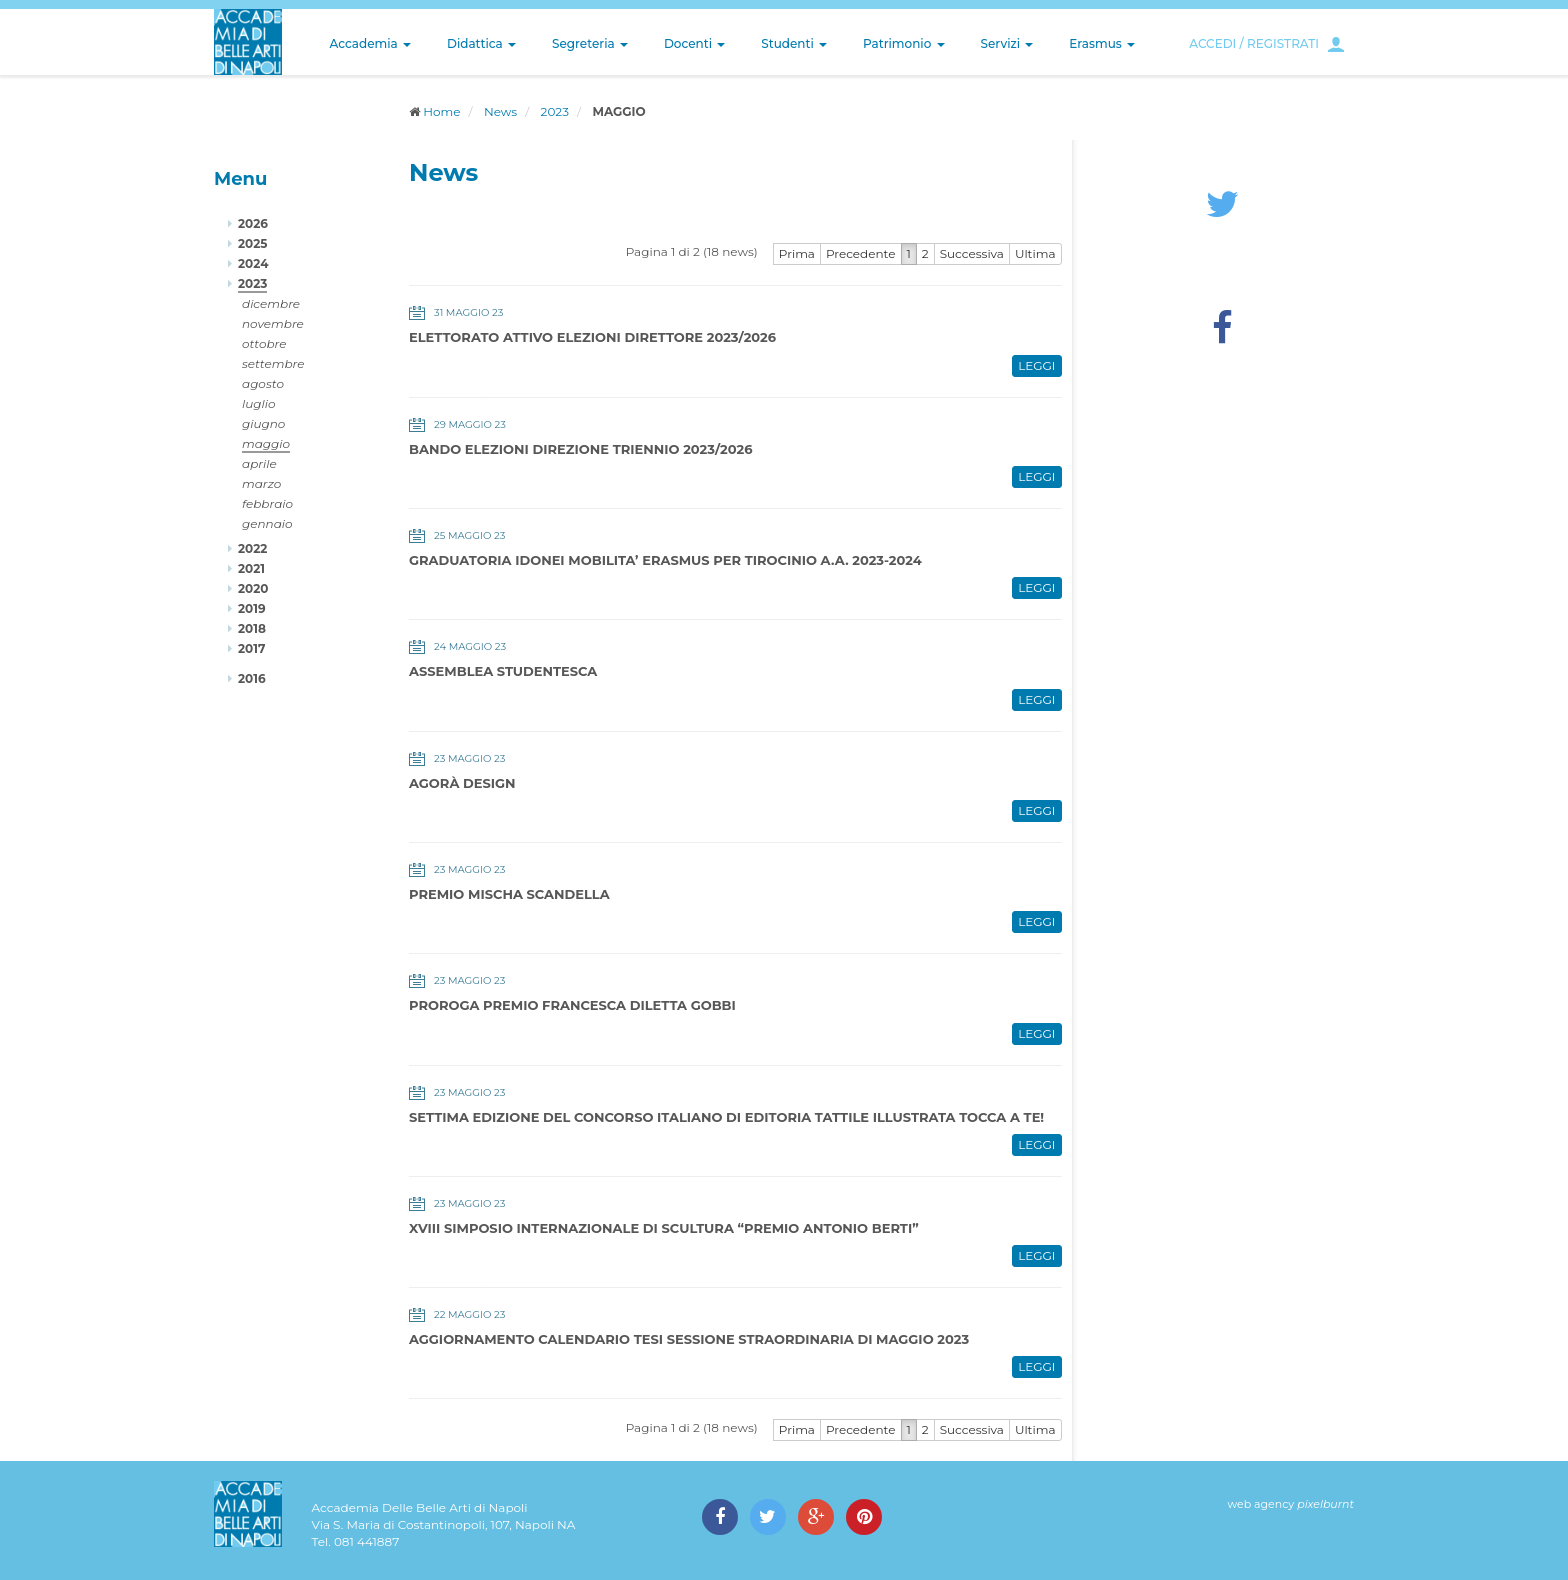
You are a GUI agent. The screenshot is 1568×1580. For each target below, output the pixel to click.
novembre (273, 323)
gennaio (267, 523)
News (500, 111)
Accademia (370, 43)
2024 (253, 263)
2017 (251, 648)
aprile (259, 463)
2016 (252, 678)
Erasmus (1102, 43)
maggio (266, 443)
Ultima (1035, 253)
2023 (555, 111)
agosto (263, 383)
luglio (259, 403)
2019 (252, 608)
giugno (263, 423)
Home (441, 111)
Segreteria (590, 43)
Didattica (481, 43)
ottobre (264, 343)
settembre (273, 363)
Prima (797, 253)
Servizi (1007, 43)
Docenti (694, 43)
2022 (252, 548)
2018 (252, 628)
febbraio (267, 503)
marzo (261, 483)
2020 (253, 588)
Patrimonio (904, 43)
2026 (253, 223)
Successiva (972, 253)
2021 (251, 568)
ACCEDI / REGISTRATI (1254, 43)
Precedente (861, 253)
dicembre (271, 303)
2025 (252, 243)
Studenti (794, 43)
